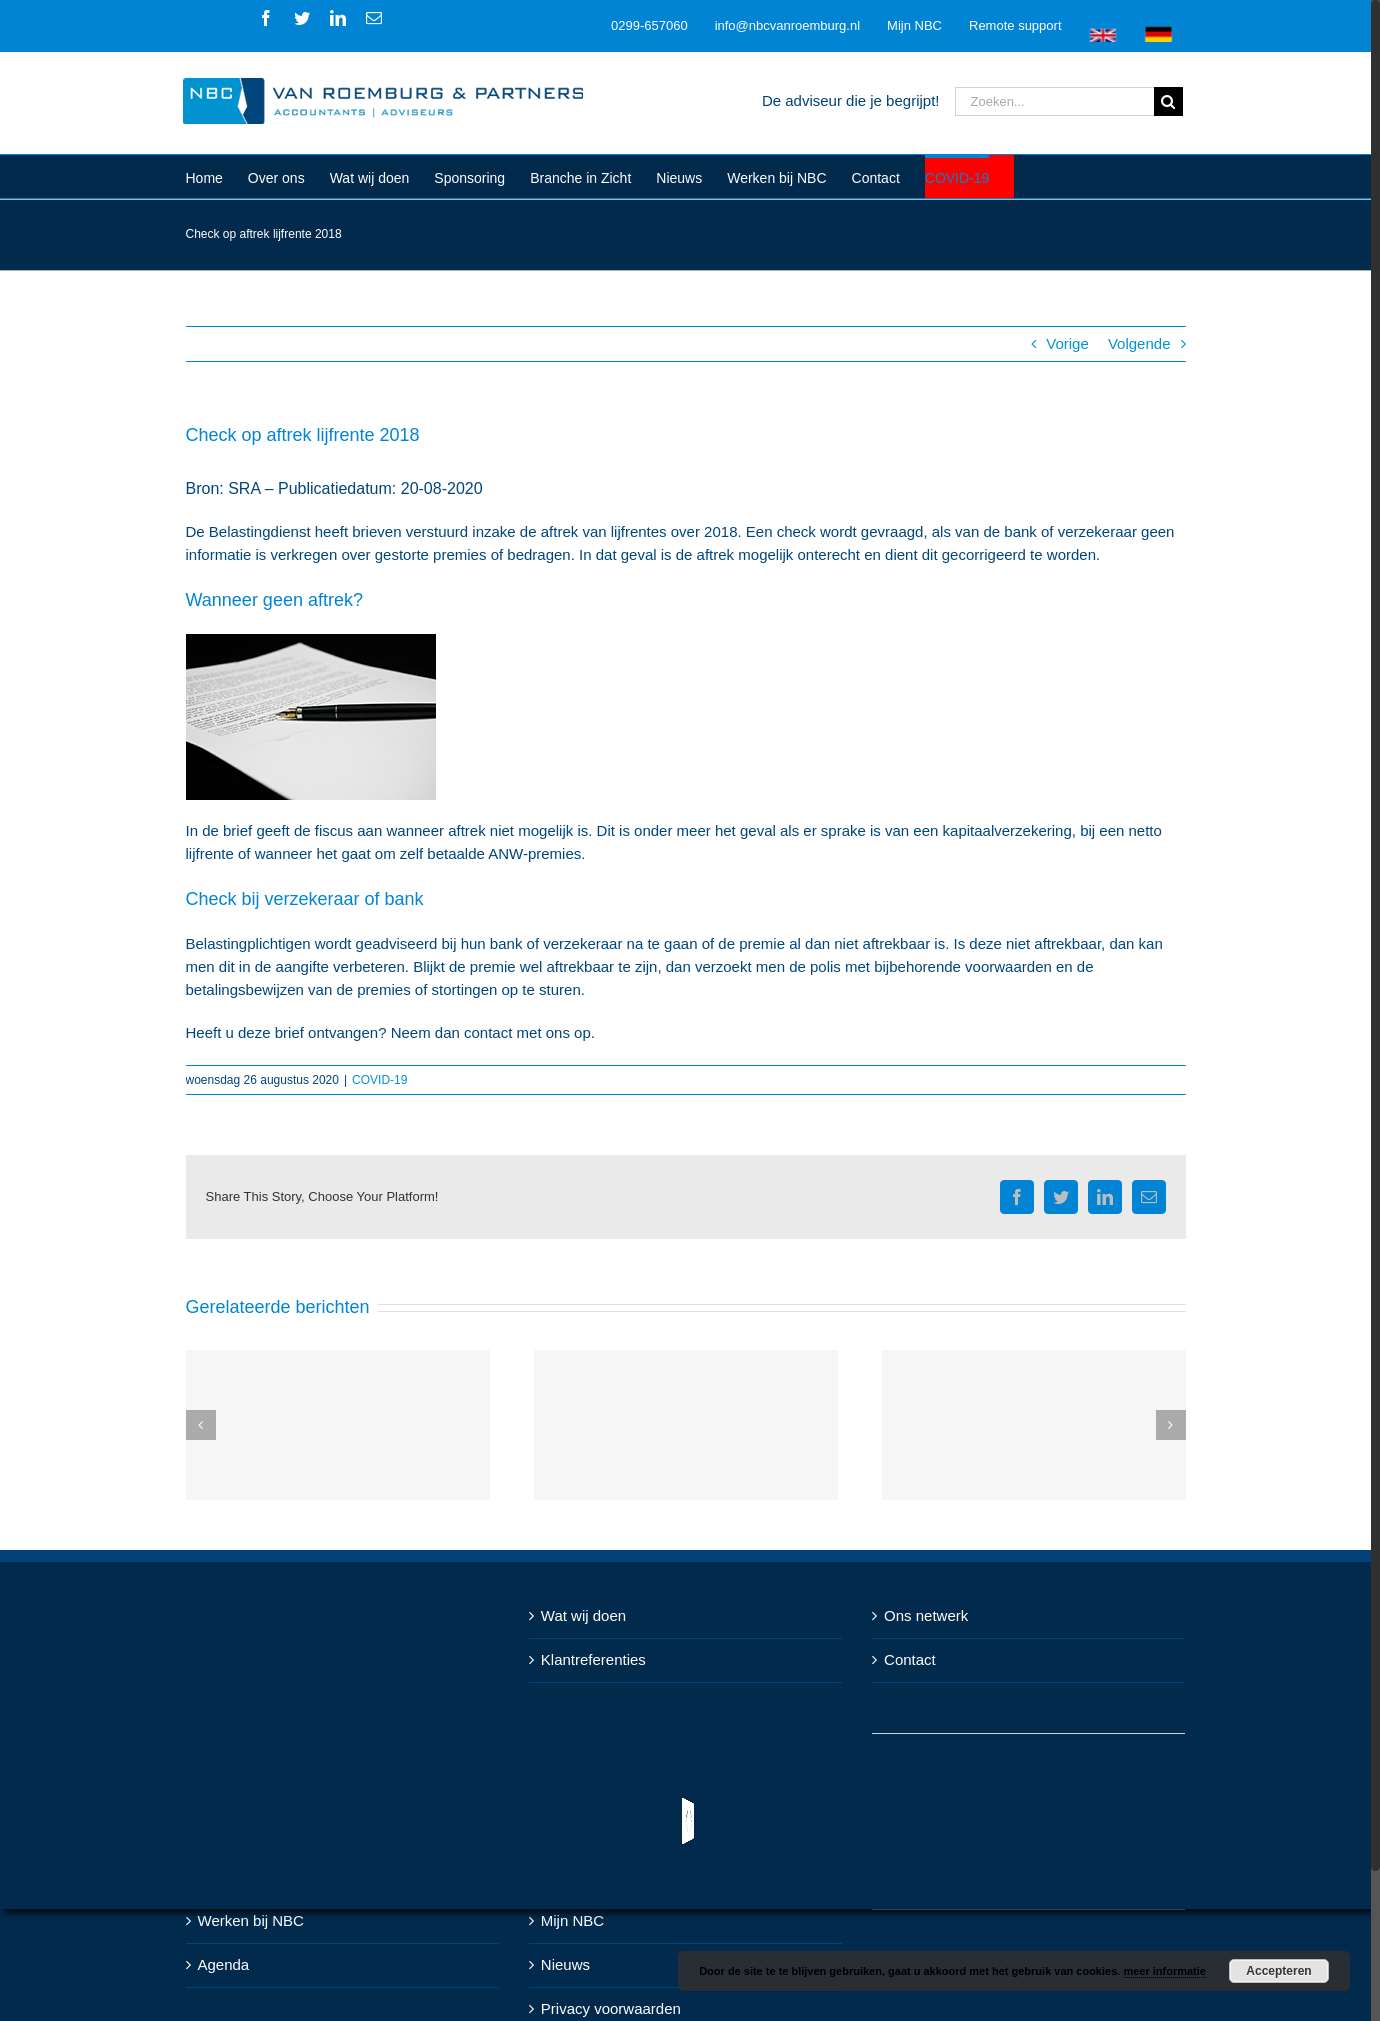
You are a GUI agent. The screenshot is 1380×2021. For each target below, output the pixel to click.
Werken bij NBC (251, 1920)
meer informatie (1164, 1971)
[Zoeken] (1168, 101)
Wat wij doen (583, 1615)
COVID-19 (379, 1080)
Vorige (1067, 343)
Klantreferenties (593, 1659)
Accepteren (1278, 1971)
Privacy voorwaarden (611, 2008)
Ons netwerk (926, 1615)
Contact (910, 1659)
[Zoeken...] (1054, 101)
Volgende (1139, 343)
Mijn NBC (572, 1920)
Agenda (224, 1964)
